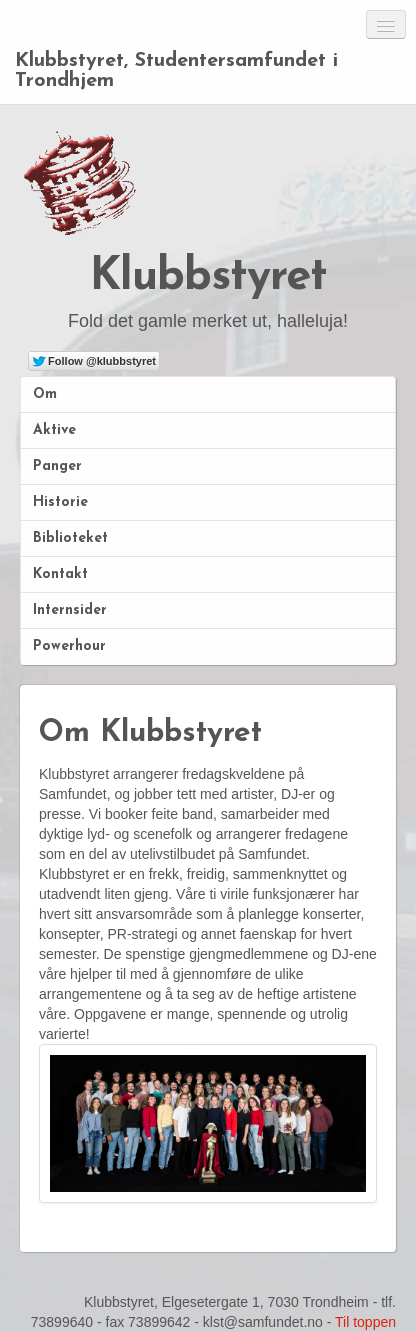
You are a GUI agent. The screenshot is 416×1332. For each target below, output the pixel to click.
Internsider (70, 610)
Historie (60, 502)
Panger (57, 466)
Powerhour (69, 646)
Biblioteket (70, 538)
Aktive (54, 430)
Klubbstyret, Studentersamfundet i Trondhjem (176, 71)
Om (45, 394)
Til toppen (365, 1322)
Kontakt (60, 574)
